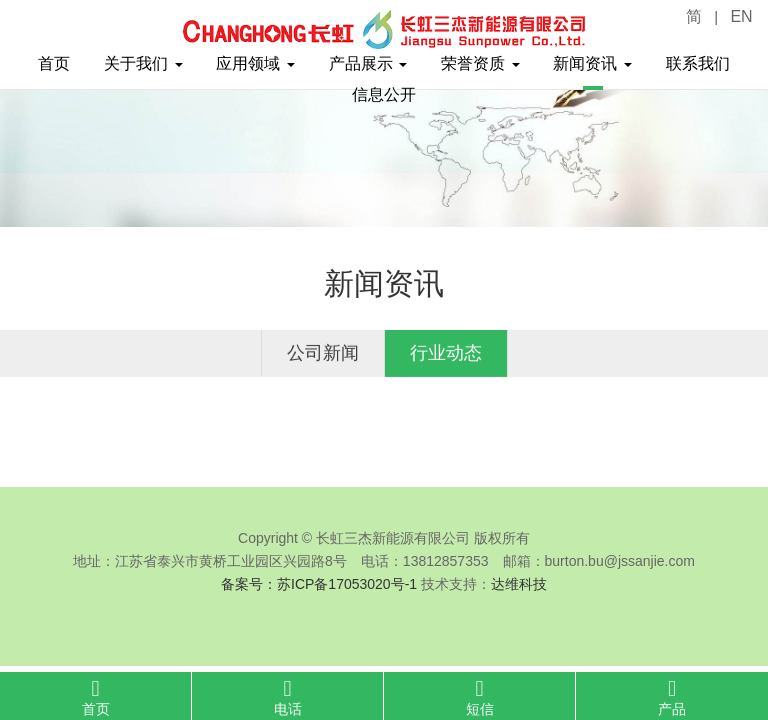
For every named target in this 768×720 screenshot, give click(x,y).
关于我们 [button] (143, 63)
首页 (54, 63)
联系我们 (698, 63)
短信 (479, 697)
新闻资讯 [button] (592, 63)
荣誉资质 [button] (480, 63)
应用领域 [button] (255, 63)
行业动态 (446, 353)
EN (741, 16)
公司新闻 (323, 353)
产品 (672, 697)
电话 (287, 697)
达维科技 (519, 584)
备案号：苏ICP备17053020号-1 (319, 584)
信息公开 (384, 94)
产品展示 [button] (368, 63)
